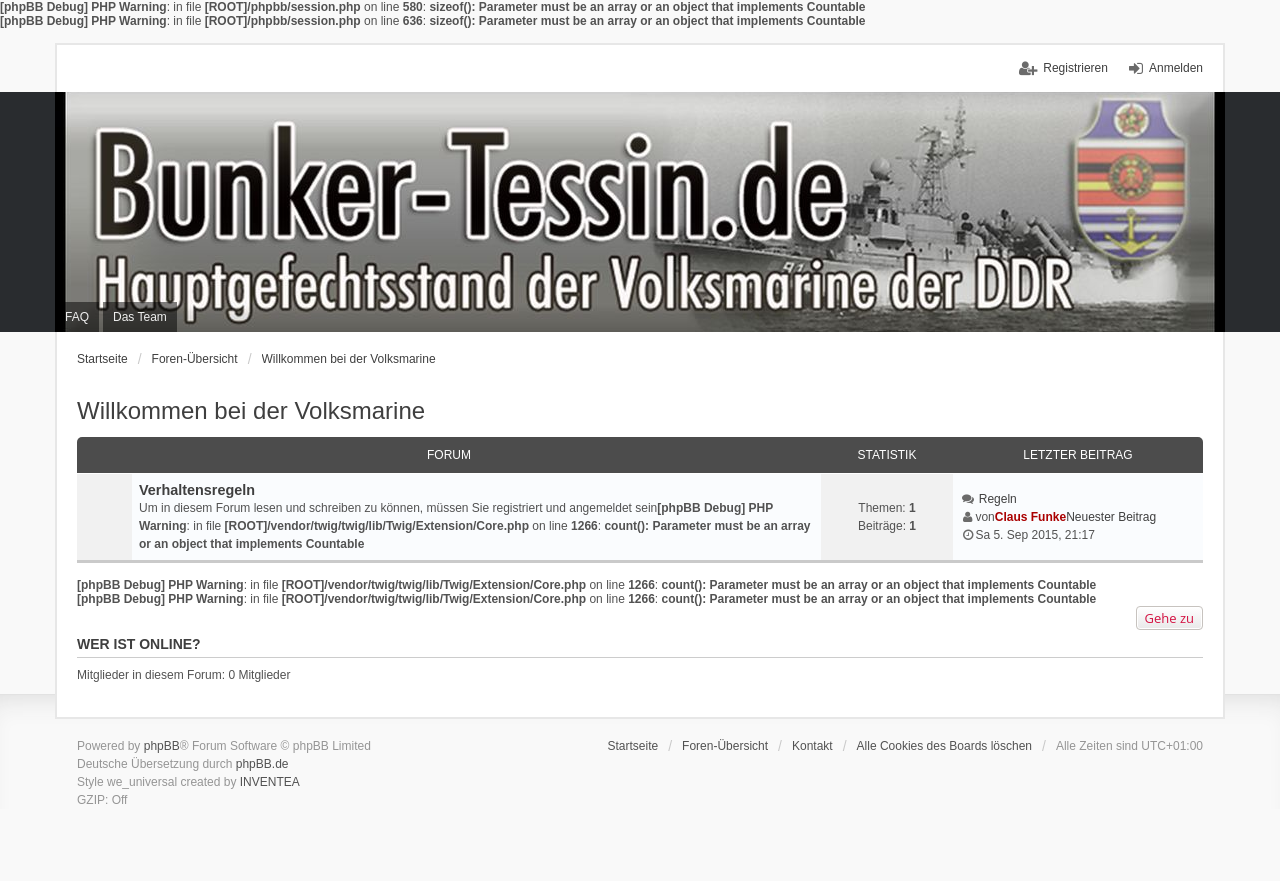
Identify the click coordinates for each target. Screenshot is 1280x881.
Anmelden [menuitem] (1176, 68)
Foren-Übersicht (195, 359)
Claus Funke (1030, 517)
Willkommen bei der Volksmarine (349, 359)
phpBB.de (262, 764)
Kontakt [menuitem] (812, 746)
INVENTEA (270, 782)
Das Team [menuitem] (140, 317)
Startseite (102, 359)
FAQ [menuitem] (77, 317)
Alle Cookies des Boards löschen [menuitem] (944, 746)
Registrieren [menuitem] (1075, 68)
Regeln (998, 499)
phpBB (162, 746)
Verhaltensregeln (197, 490)
